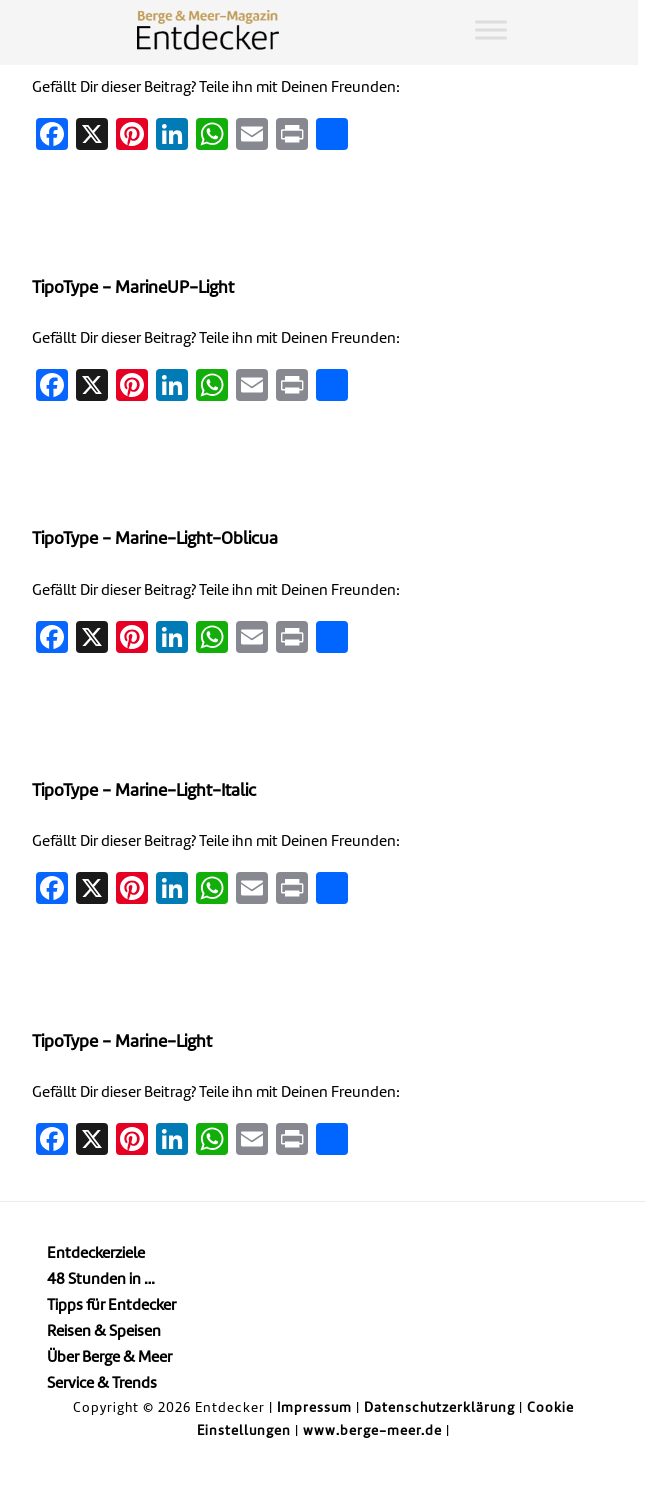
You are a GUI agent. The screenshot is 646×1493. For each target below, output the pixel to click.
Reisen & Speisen (104, 1332)
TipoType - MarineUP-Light (133, 288)
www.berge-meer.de (372, 1431)
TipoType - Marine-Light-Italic (144, 791)
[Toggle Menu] (491, 29)
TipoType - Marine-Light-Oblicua (155, 539)
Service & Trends (102, 1384)
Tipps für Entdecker (111, 1306)
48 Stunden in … (101, 1280)
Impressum (314, 1408)
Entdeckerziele (96, 1254)
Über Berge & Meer (109, 1358)
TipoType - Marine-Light (122, 1042)
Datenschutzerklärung (439, 1408)
